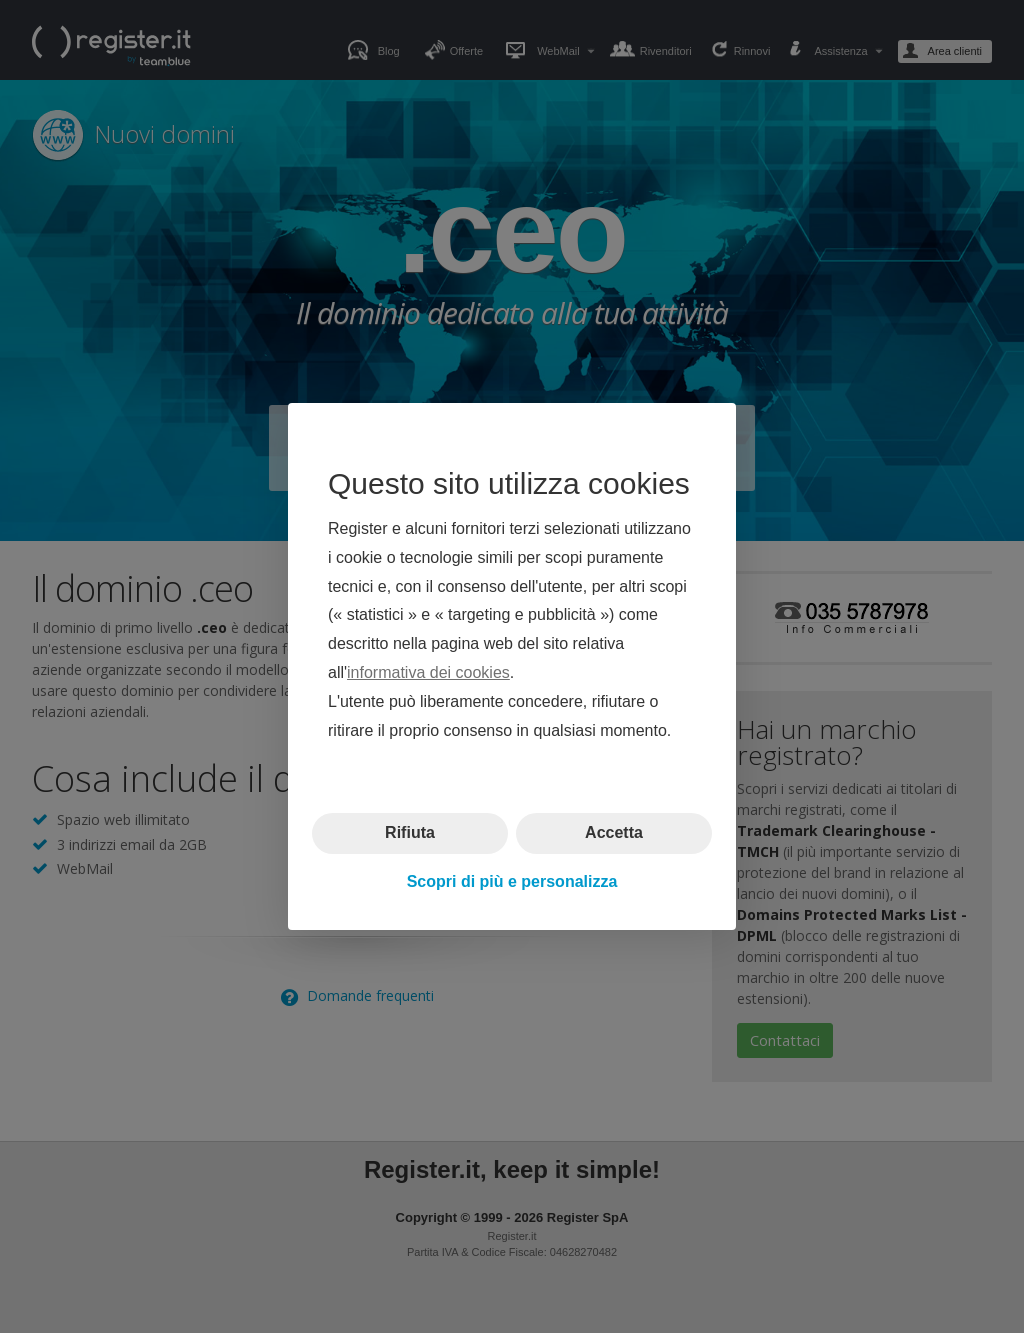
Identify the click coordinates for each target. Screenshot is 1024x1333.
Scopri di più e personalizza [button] (512, 881)
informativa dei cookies (428, 672)
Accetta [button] (614, 832)
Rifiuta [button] (410, 832)
